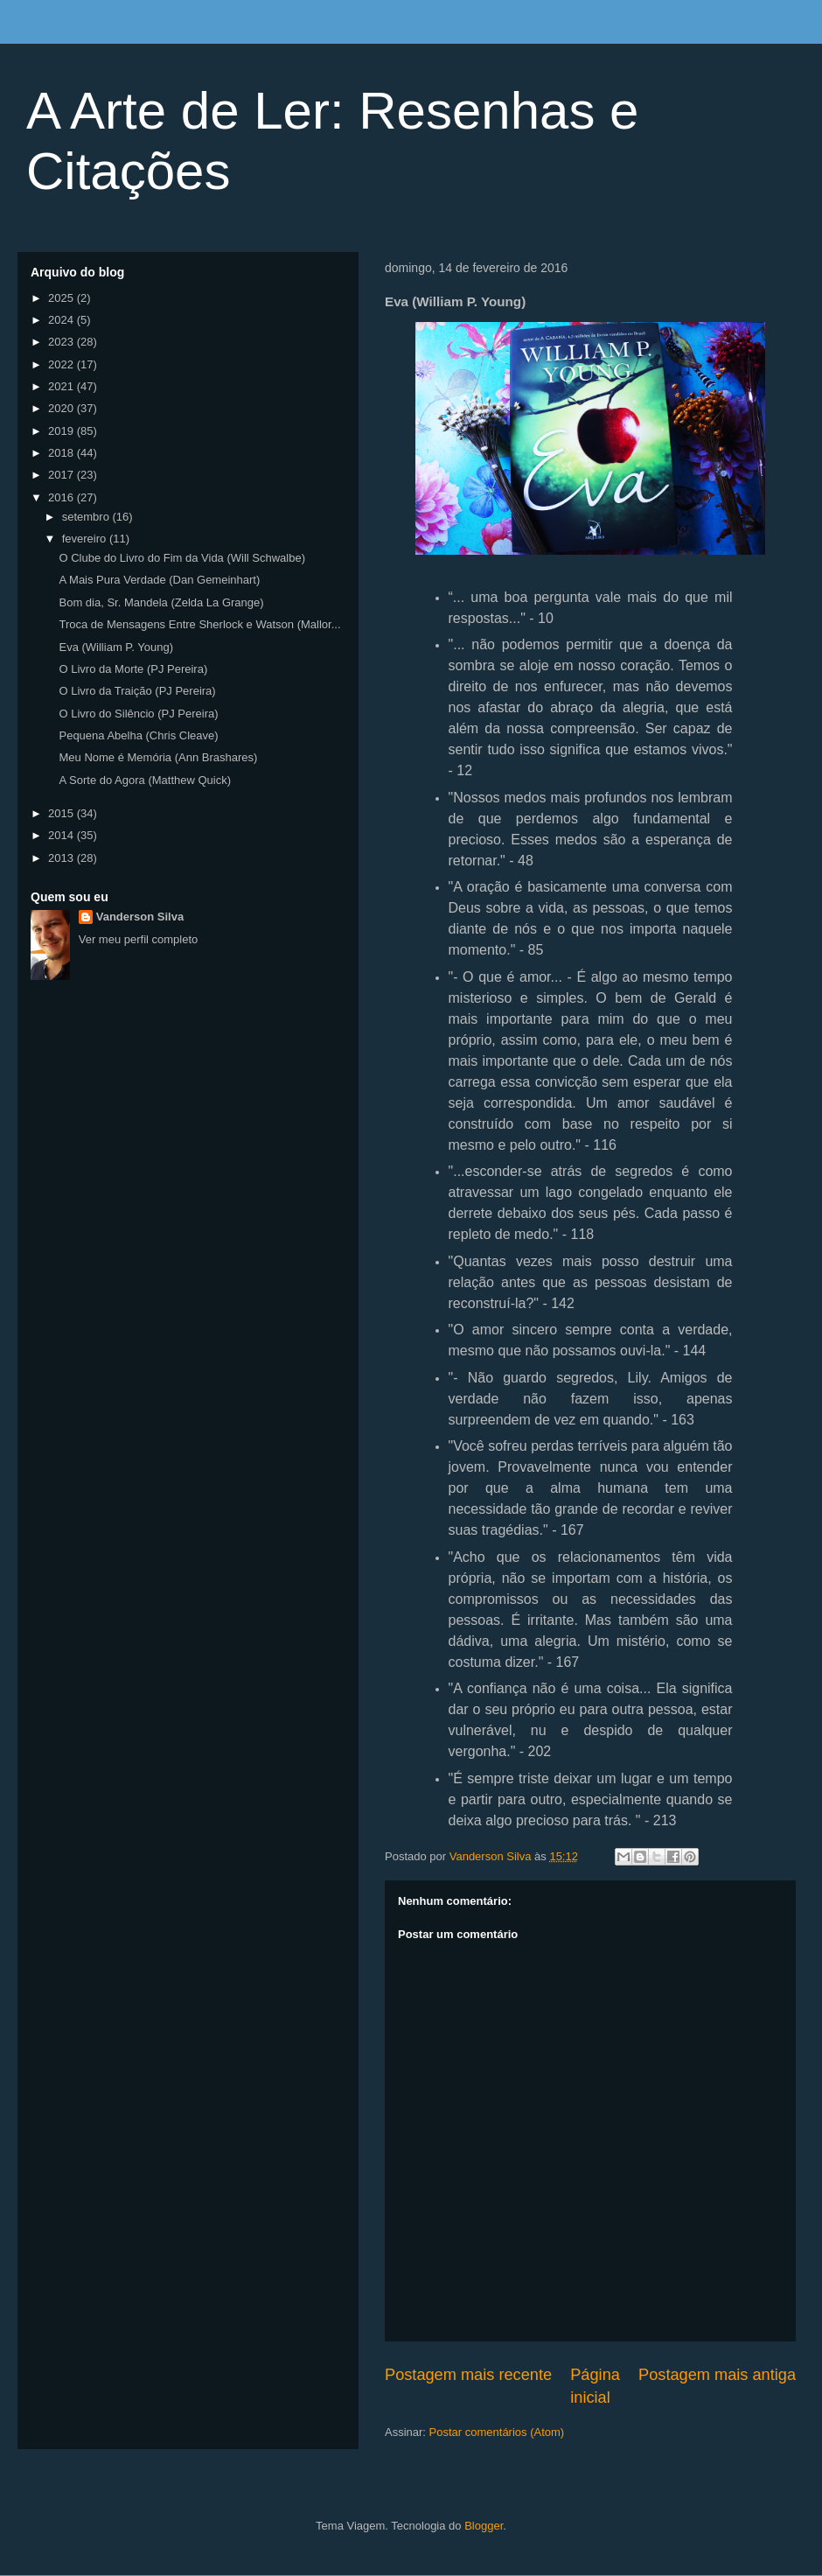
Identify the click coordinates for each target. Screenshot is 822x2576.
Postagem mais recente (468, 2375)
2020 (62, 408)
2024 (62, 319)
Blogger (483, 2525)
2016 (62, 497)
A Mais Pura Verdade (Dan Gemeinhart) (159, 579)
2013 (62, 857)
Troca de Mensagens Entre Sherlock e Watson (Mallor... (199, 624)
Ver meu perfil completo (139, 939)
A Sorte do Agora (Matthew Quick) (145, 780)
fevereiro (85, 538)
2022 (62, 364)
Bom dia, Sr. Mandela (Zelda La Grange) (161, 602)
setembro (87, 516)
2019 (62, 431)
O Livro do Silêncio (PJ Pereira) (138, 713)
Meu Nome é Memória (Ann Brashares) (158, 757)
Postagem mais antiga (717, 2375)
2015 (62, 813)
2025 (62, 297)
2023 (62, 341)
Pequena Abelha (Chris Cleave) (138, 735)
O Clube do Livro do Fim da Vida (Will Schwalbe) (182, 557)
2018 (62, 452)
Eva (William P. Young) (116, 647)
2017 (62, 474)
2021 (62, 386)
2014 (62, 835)
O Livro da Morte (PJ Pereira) (133, 669)
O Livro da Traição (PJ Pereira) (137, 690)
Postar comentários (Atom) (497, 2432)
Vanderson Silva (140, 916)
